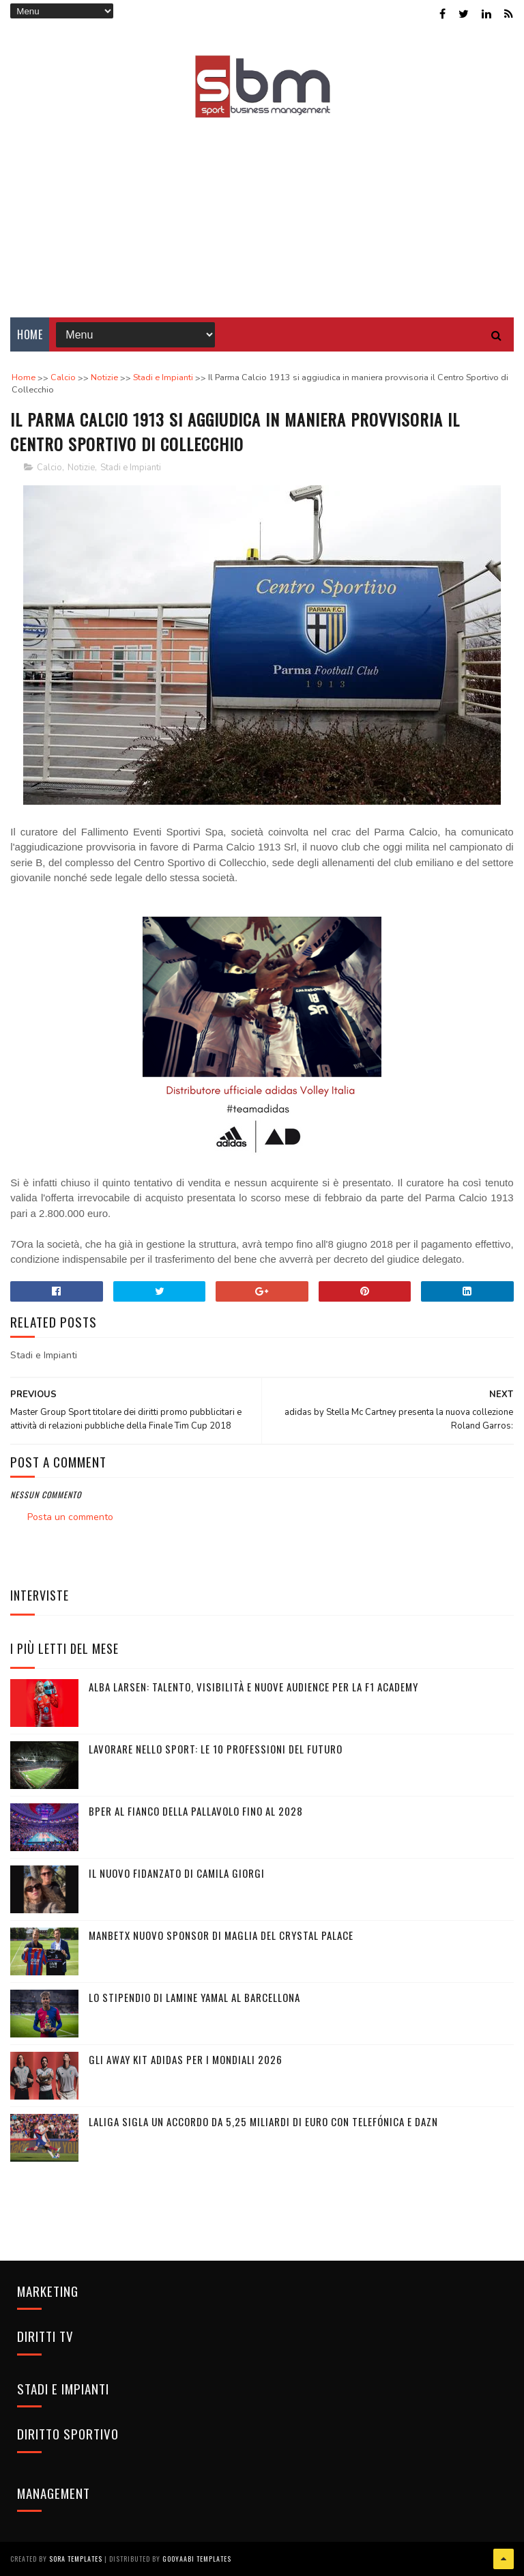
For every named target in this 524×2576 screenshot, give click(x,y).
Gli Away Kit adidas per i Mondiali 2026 (185, 2059)
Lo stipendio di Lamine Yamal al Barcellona (194, 1997)
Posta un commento (70, 1517)
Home (29, 334)
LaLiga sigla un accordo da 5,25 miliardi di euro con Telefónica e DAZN (263, 2121)
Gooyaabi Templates (196, 2558)
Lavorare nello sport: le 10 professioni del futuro (216, 1748)
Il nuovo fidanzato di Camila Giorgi (177, 1872)
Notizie (81, 467)
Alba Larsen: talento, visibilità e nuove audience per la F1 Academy (253, 1686)
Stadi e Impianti (130, 467)
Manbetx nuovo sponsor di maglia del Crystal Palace (221, 1935)
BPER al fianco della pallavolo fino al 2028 (196, 1810)
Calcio (49, 467)
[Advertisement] (262, 208)
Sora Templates (75, 2558)
